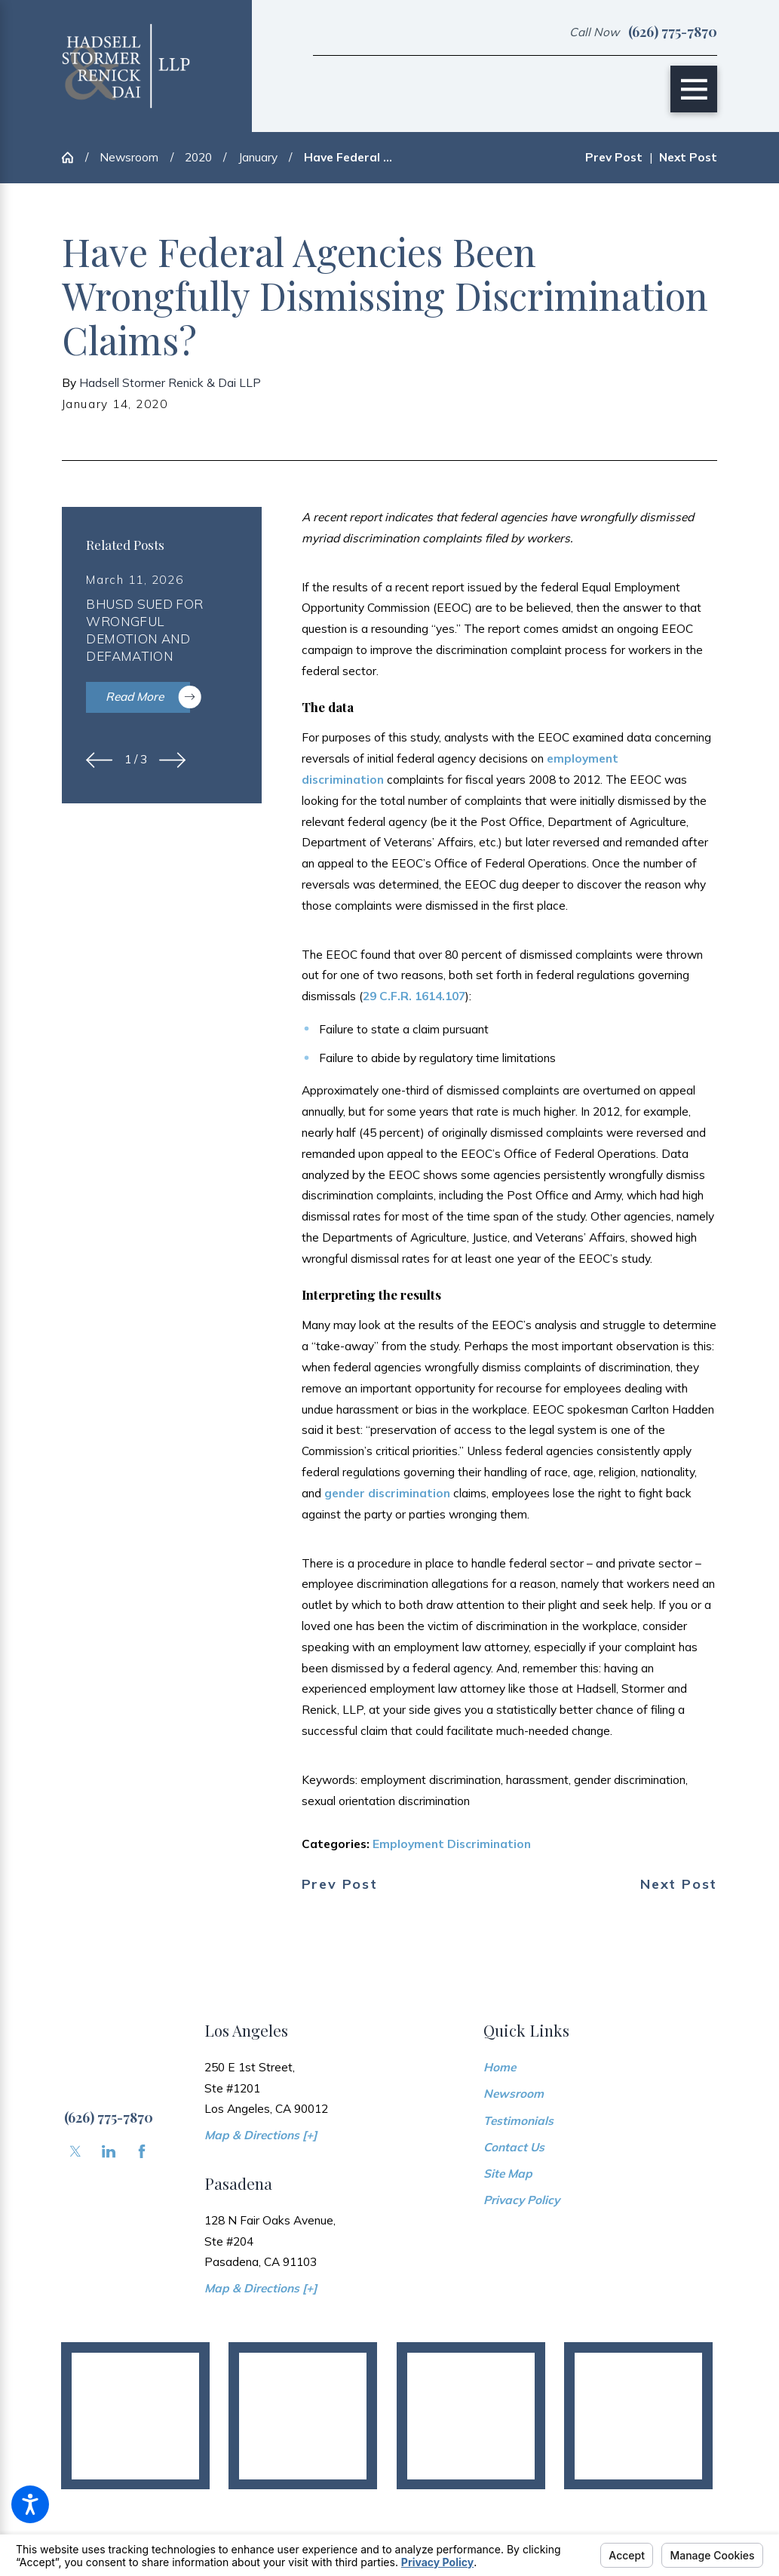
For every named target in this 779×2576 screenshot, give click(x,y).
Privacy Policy (521, 2199)
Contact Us (513, 2146)
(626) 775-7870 (672, 32)
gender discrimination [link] (387, 1492)
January (258, 156)
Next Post (678, 1884)
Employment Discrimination (452, 1843)
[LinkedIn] (108, 2151)
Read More (147, 697)
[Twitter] (75, 2151)
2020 (198, 156)
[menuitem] (600, 2067)
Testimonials (518, 2120)
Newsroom (129, 156)
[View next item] (172, 760)
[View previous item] (99, 760)
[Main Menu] (693, 89)
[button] (30, 2504)
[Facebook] (142, 2151)
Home (499, 2066)
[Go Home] (73, 157)
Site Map (507, 2173)
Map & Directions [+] (260, 2134)
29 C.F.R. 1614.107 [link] (414, 995)
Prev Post (340, 1884)
